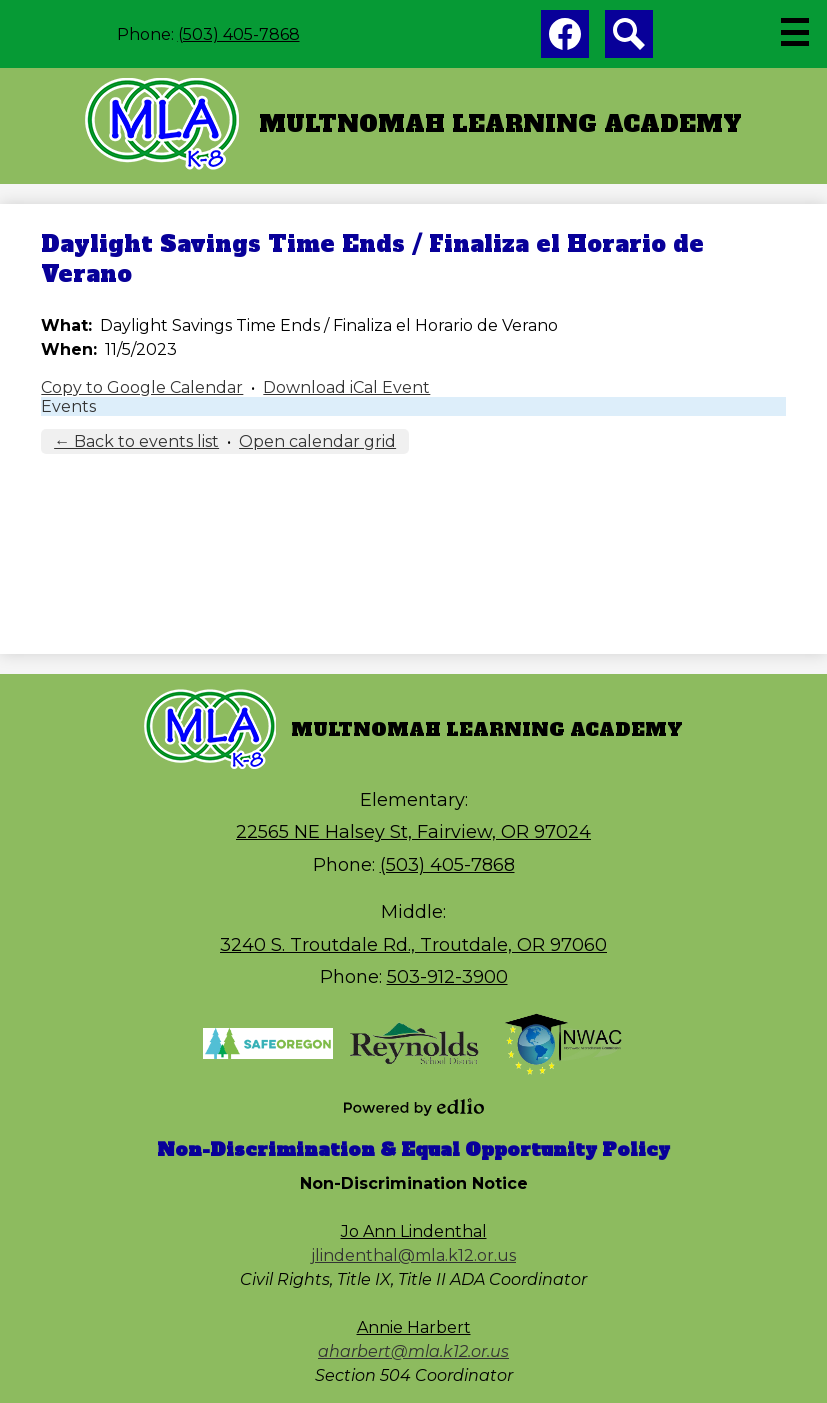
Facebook (565, 38)
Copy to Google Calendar (142, 387)
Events (68, 406)
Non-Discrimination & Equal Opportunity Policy (413, 1149)
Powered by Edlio (414, 1107)
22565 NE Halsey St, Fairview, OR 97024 (413, 832)
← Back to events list (136, 441)
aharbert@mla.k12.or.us (413, 1351)
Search (629, 38)
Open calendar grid (317, 441)
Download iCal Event (346, 387)
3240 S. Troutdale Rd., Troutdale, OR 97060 (413, 945)
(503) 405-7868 (239, 34)
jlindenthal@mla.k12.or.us (413, 1255)
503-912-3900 (447, 977)
